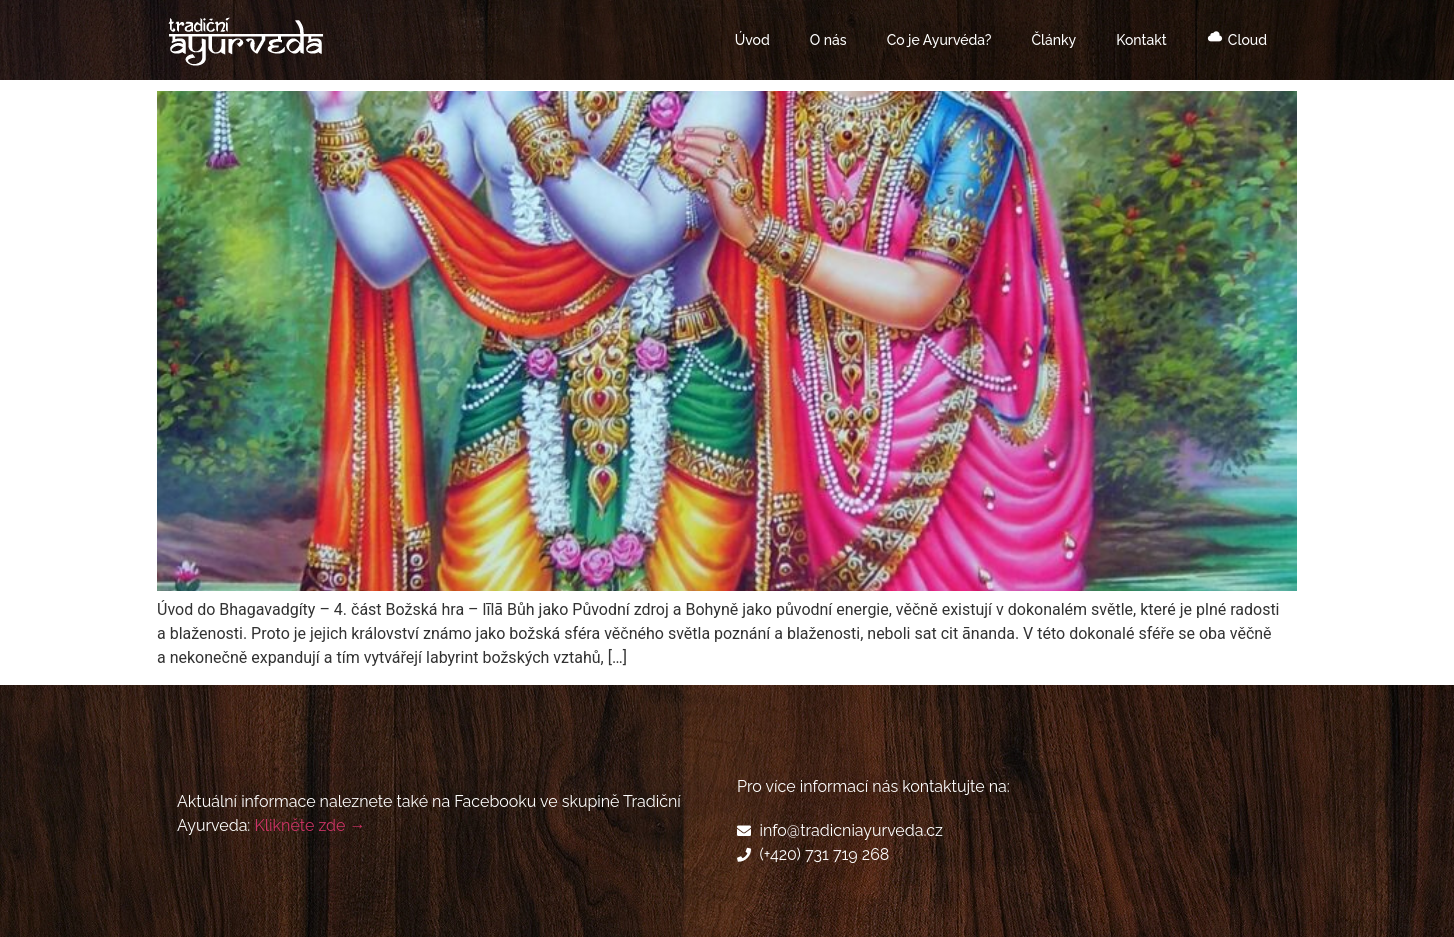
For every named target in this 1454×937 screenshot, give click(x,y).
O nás (828, 40)
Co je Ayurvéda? (939, 40)
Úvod (752, 40)
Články (1053, 40)
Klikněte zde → (309, 825)
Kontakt (1141, 40)
